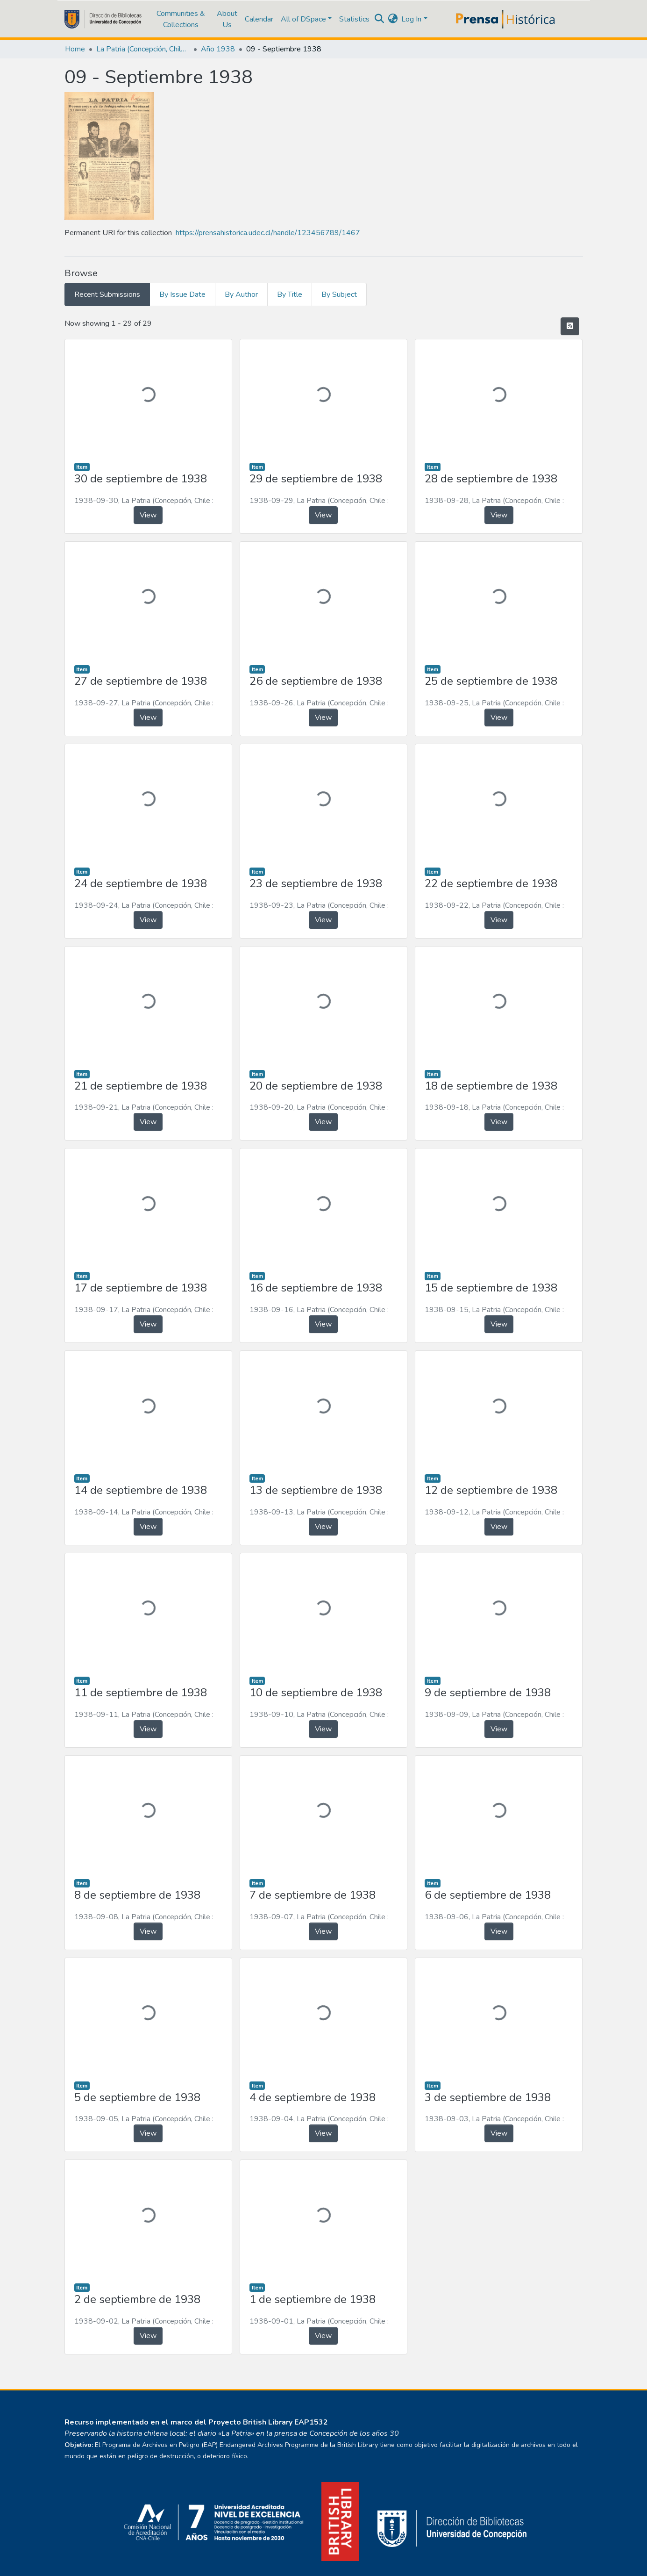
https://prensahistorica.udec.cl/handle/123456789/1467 (268, 233)
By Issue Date (182, 294)
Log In (411, 19)
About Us (227, 19)
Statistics (354, 19)
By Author (241, 294)
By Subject (339, 294)
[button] (392, 19)
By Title (289, 294)
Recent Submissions (107, 294)
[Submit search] (379, 19)
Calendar (259, 19)
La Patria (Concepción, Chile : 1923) (143, 49)
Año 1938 (218, 49)
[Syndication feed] (570, 326)
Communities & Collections (180, 19)
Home (75, 49)
